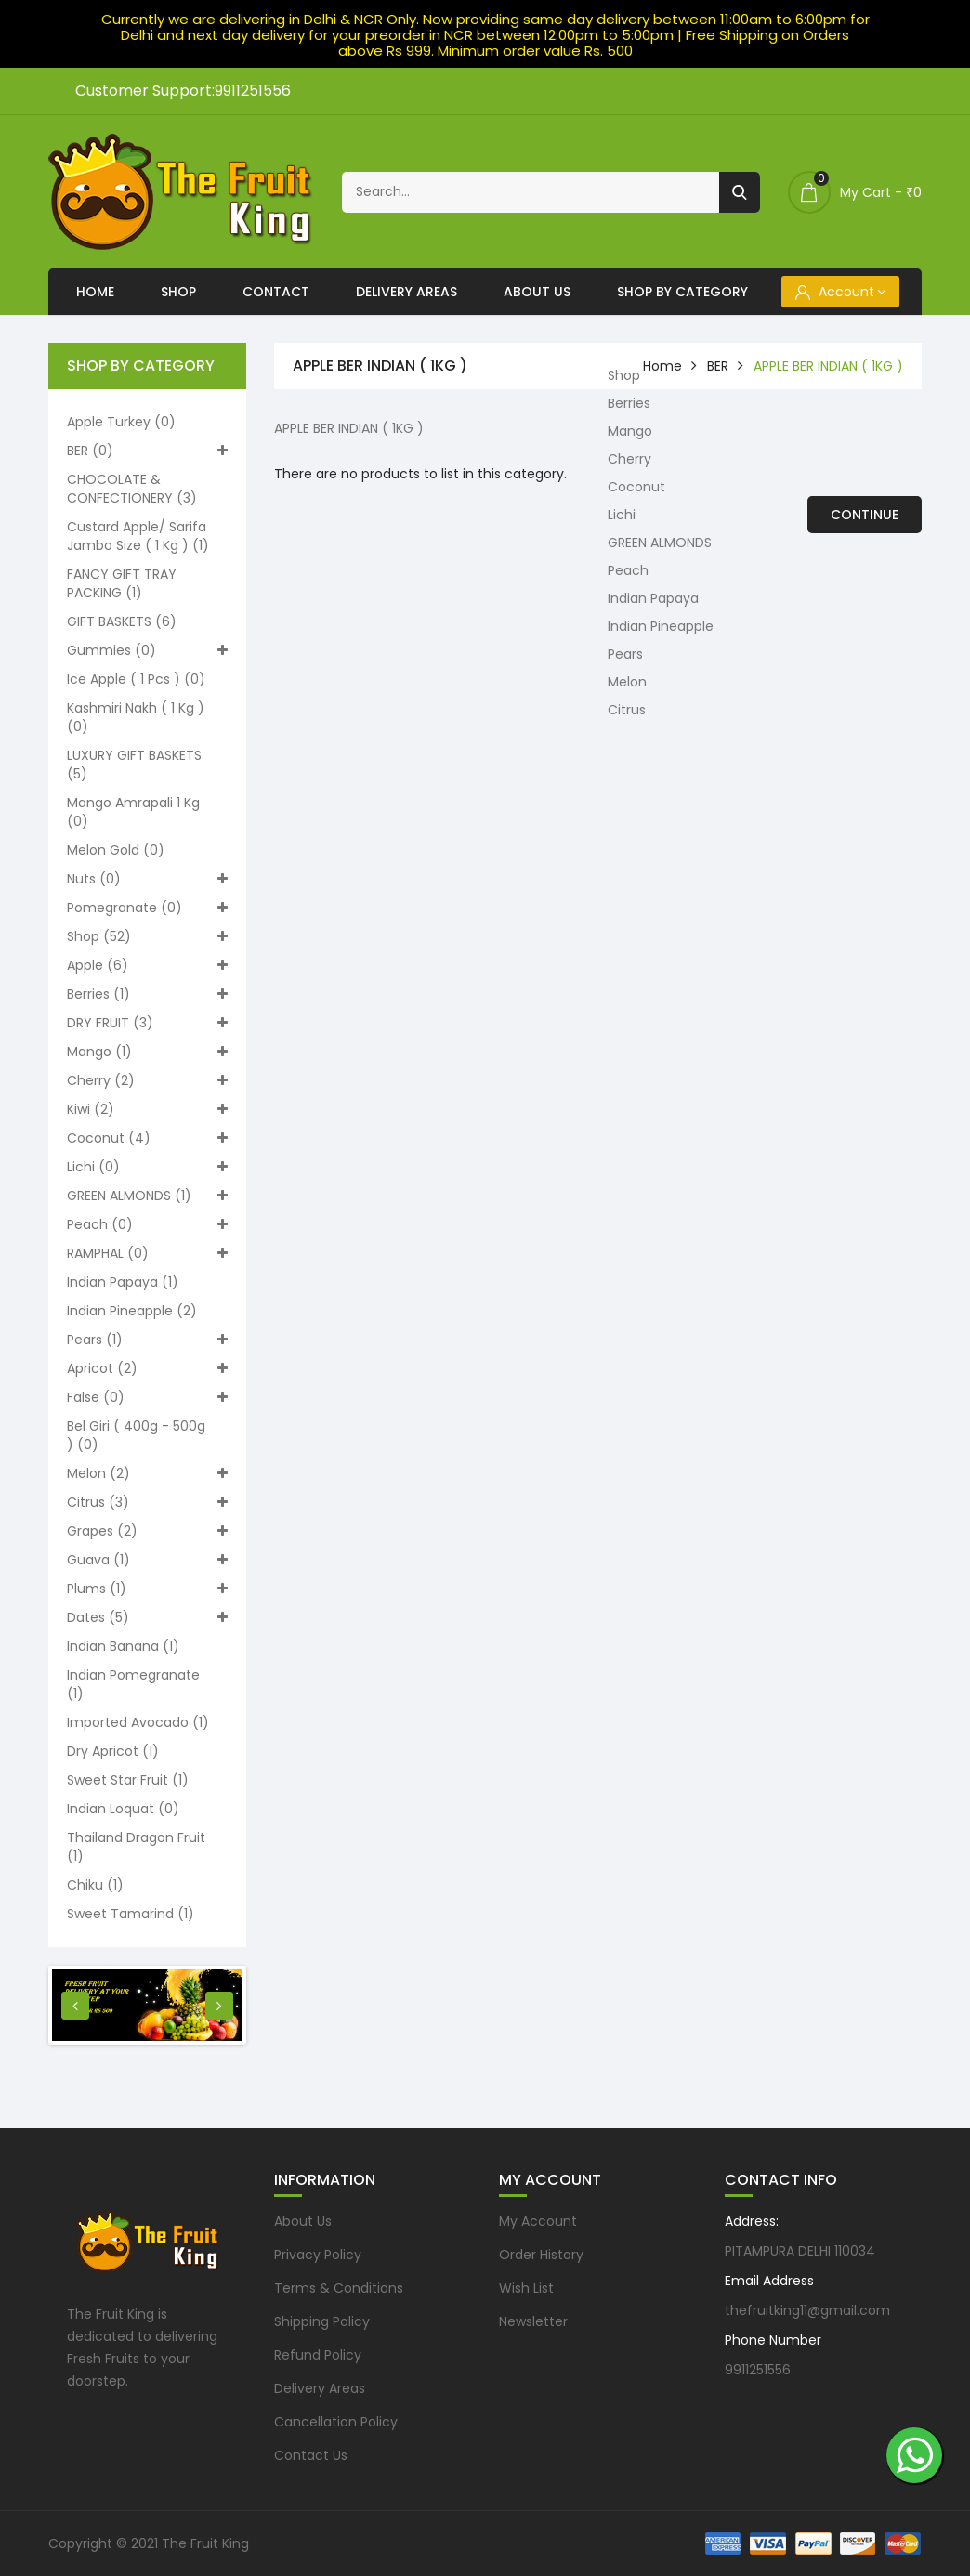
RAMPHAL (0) (147, 1253)
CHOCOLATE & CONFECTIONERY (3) (132, 488)
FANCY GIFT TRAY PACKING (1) (122, 583)
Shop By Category (682, 291)
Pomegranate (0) (147, 907)
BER (717, 366)
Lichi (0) (147, 1166)
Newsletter (533, 2321)
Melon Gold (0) (115, 850)
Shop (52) (147, 936)
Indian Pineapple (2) (132, 1310)
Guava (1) (147, 1559)
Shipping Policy (322, 2321)
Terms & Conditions (338, 2288)
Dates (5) (147, 1617)
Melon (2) (147, 1473)
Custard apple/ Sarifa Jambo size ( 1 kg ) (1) (138, 536)
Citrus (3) (147, 1502)
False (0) (147, 1397)
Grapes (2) (147, 1531)
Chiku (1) (95, 1885)
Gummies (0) (147, 650)
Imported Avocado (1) (138, 1722)
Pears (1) (147, 1339)
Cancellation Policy (336, 2422)
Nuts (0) (147, 879)
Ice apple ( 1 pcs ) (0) (136, 679)
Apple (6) (147, 965)
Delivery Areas (406, 291)
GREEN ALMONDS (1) (147, 1195)
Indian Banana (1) (123, 1646)
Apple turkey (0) (121, 421)
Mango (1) (147, 1051)
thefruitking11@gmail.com (807, 2310)
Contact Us (310, 2455)
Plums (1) (147, 1588)
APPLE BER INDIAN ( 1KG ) (828, 366)
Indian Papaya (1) (122, 1282)
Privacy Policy (317, 2254)
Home (95, 291)
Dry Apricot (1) (113, 1751)
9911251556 (758, 2369)
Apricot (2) (147, 1368)
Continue (864, 514)
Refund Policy (317, 2355)
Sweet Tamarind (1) (130, 1913)
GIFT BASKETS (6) (122, 621)
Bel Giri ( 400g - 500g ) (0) (136, 1435)
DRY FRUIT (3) (147, 1022)
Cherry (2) (147, 1080)
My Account (538, 2221)
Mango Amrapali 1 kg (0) (133, 811)
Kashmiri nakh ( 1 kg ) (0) (135, 717)
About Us (537, 291)
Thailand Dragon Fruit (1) (136, 1846)
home (662, 366)
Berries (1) (147, 994)
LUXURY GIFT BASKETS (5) (134, 764)
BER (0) (147, 450)
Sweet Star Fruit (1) (128, 1780)
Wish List (526, 2288)
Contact (275, 291)
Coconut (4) (147, 1138)
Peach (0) (147, 1224)
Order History (541, 2254)
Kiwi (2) (147, 1109)
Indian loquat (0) (123, 1808)
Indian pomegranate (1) (133, 1684)
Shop (178, 291)
